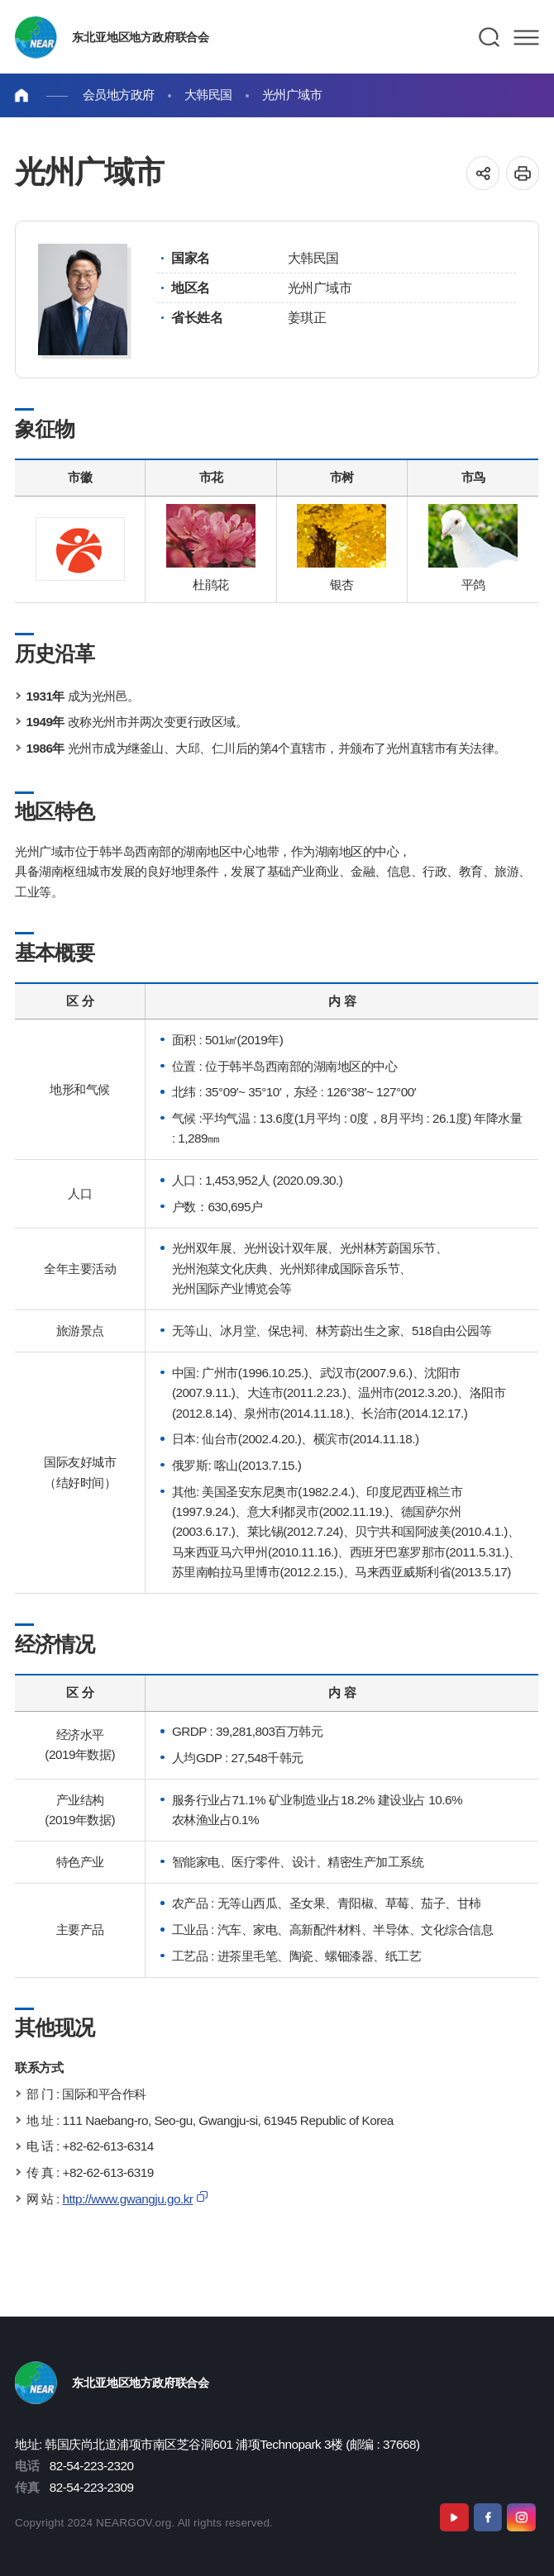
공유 (483, 173)
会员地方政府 (119, 95)
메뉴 (526, 37)
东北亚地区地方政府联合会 (140, 37)
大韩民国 (208, 95)
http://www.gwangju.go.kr (127, 2199)
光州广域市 (292, 95)
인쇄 (523, 173)
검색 (490, 37)
